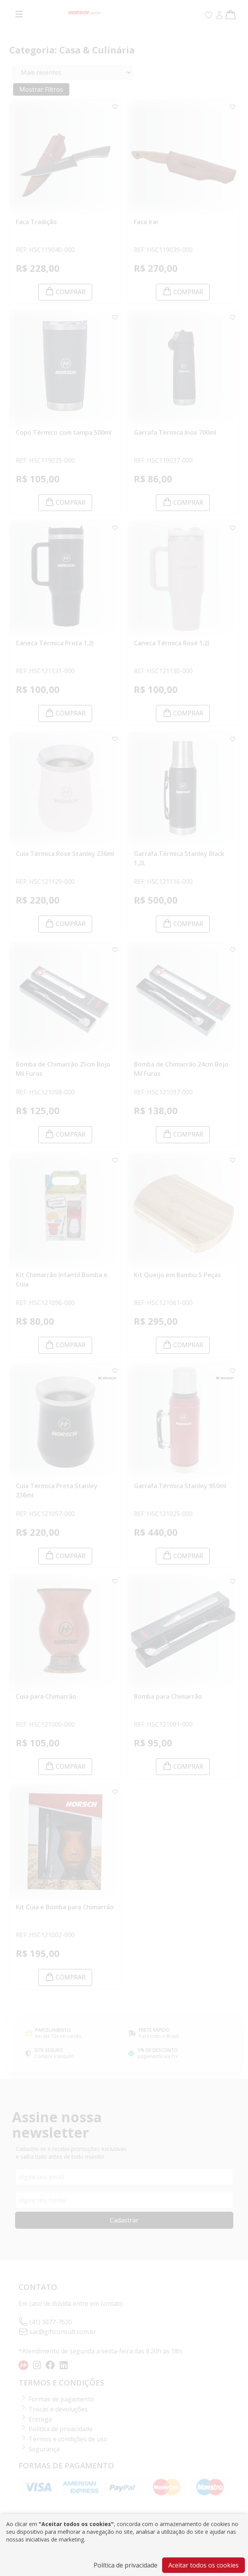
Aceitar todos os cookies (203, 2565)
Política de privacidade (125, 2565)
